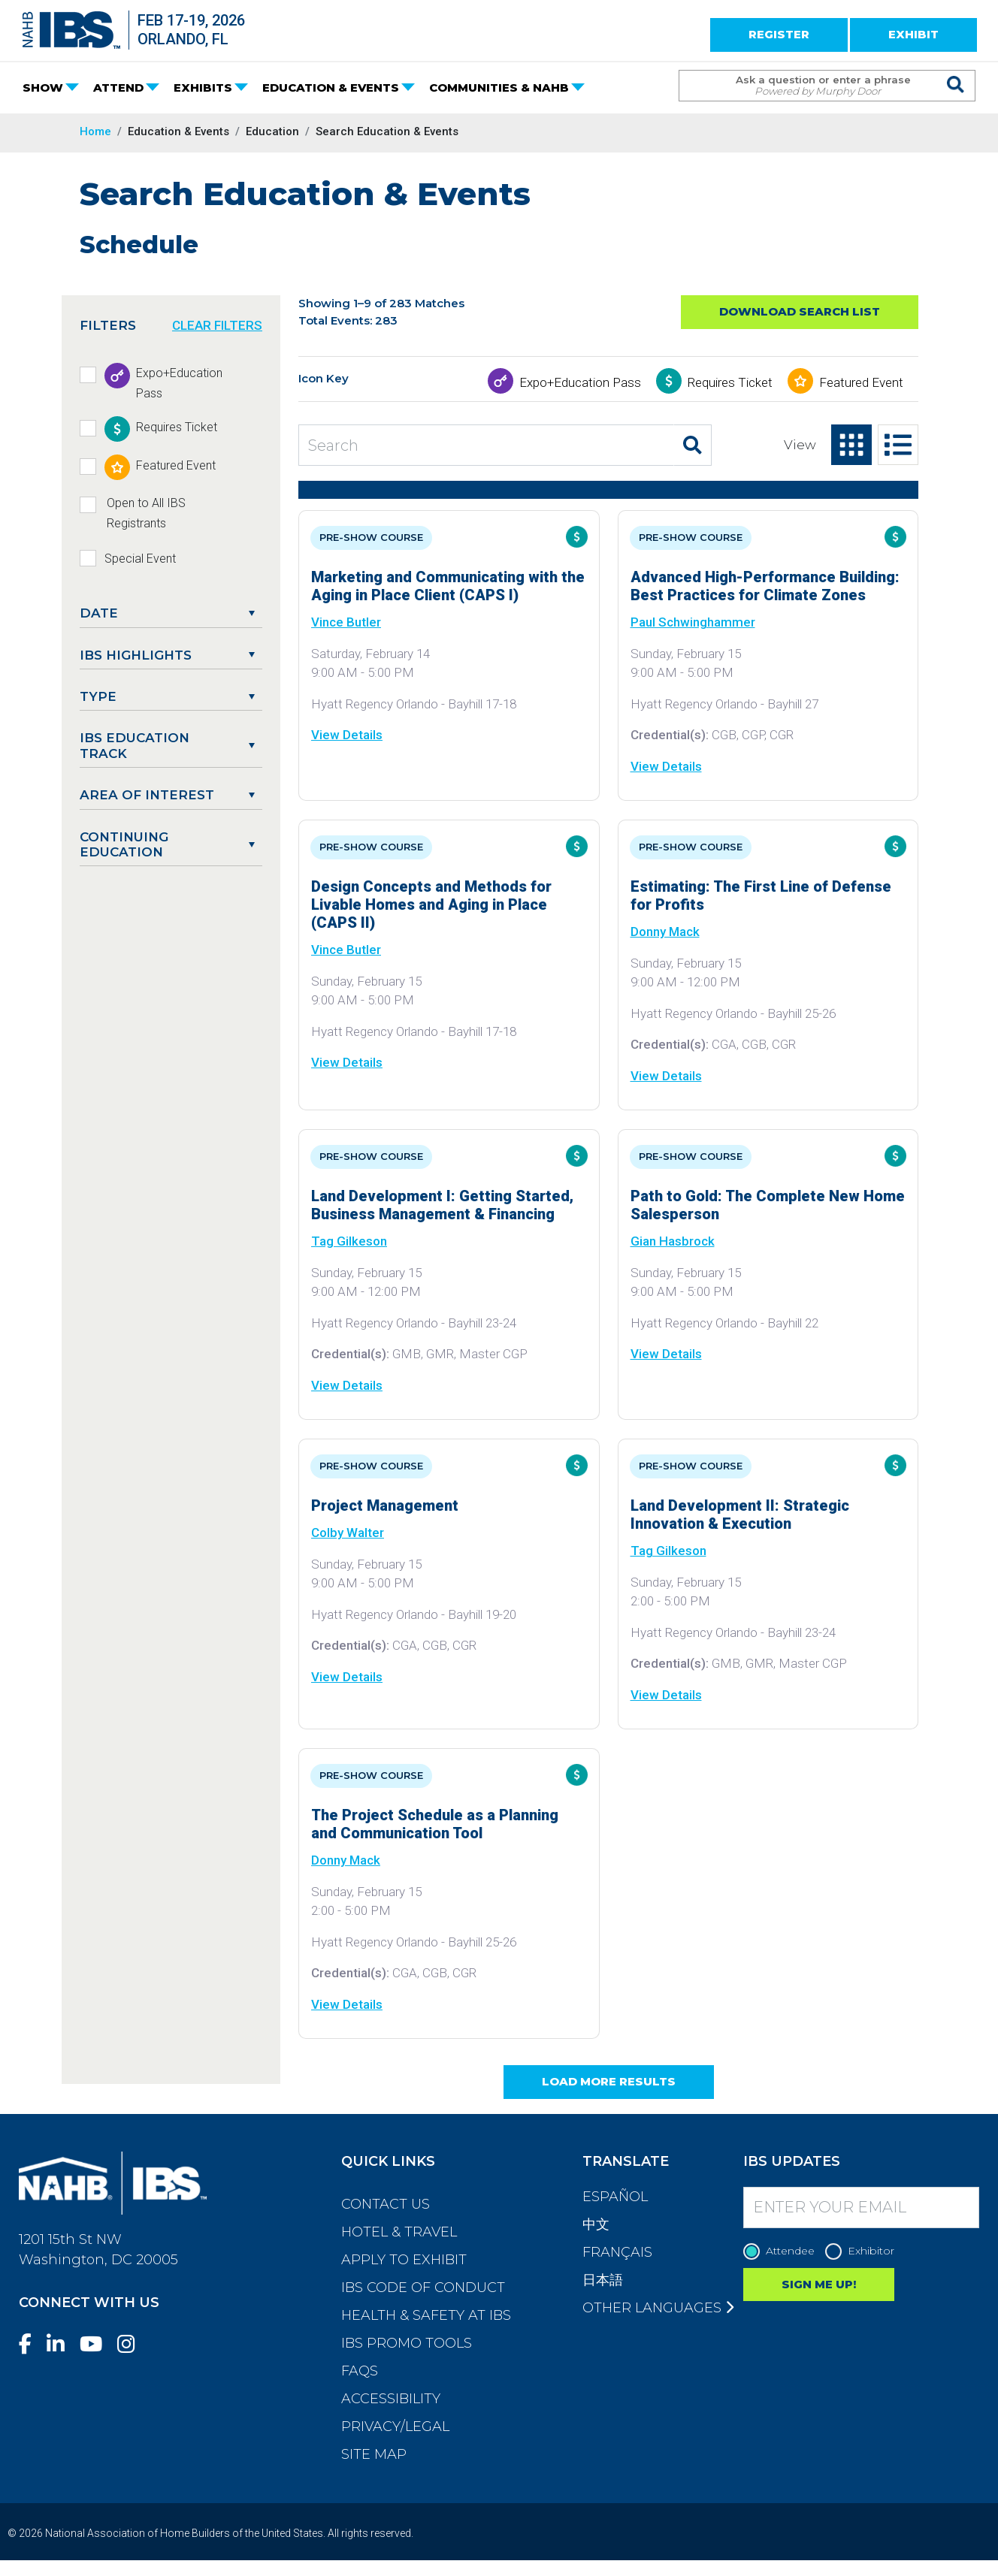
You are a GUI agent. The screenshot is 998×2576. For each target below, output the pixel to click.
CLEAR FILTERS (217, 325)
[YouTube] (97, 2344)
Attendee (782, 2251)
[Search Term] (812, 86)
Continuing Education (124, 844)
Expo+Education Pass (580, 382)
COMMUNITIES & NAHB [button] (499, 87)
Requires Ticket (730, 382)
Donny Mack (665, 931)
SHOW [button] (43, 87)
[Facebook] (31, 2344)
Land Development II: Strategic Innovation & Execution (740, 1514)
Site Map (374, 2454)
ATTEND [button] (118, 87)
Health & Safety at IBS (426, 2315)
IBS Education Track (134, 745)
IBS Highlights (136, 655)
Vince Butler (346, 622)
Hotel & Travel (399, 2232)
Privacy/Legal (395, 2426)
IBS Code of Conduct (423, 2287)
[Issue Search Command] (956, 71)
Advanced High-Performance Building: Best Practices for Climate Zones (765, 586)
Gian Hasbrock (673, 1241)
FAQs (359, 2371)
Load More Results (609, 2081)
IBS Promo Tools (406, 2343)
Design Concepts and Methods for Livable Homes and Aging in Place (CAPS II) (431, 904)
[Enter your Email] (861, 2207)
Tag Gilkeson (349, 1241)
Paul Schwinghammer (693, 622)
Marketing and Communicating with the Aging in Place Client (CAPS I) (448, 586)
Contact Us (385, 2204)
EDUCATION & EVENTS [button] (330, 87)
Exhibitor (863, 2251)
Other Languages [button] (657, 2308)
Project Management (384, 1505)
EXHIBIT (913, 34)
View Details (347, 734)
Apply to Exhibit (404, 2259)
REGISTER (778, 34)
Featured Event (861, 382)
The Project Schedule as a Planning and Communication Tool (434, 1824)
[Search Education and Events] (486, 445)
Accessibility (390, 2398)
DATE (99, 613)
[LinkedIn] (62, 2344)
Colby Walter (347, 1532)
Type (98, 696)
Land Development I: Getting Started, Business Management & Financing (442, 1205)
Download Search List (799, 311)
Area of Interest (147, 794)
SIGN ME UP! (819, 2284)
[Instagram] (132, 2344)
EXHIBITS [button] (203, 87)
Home (95, 131)
